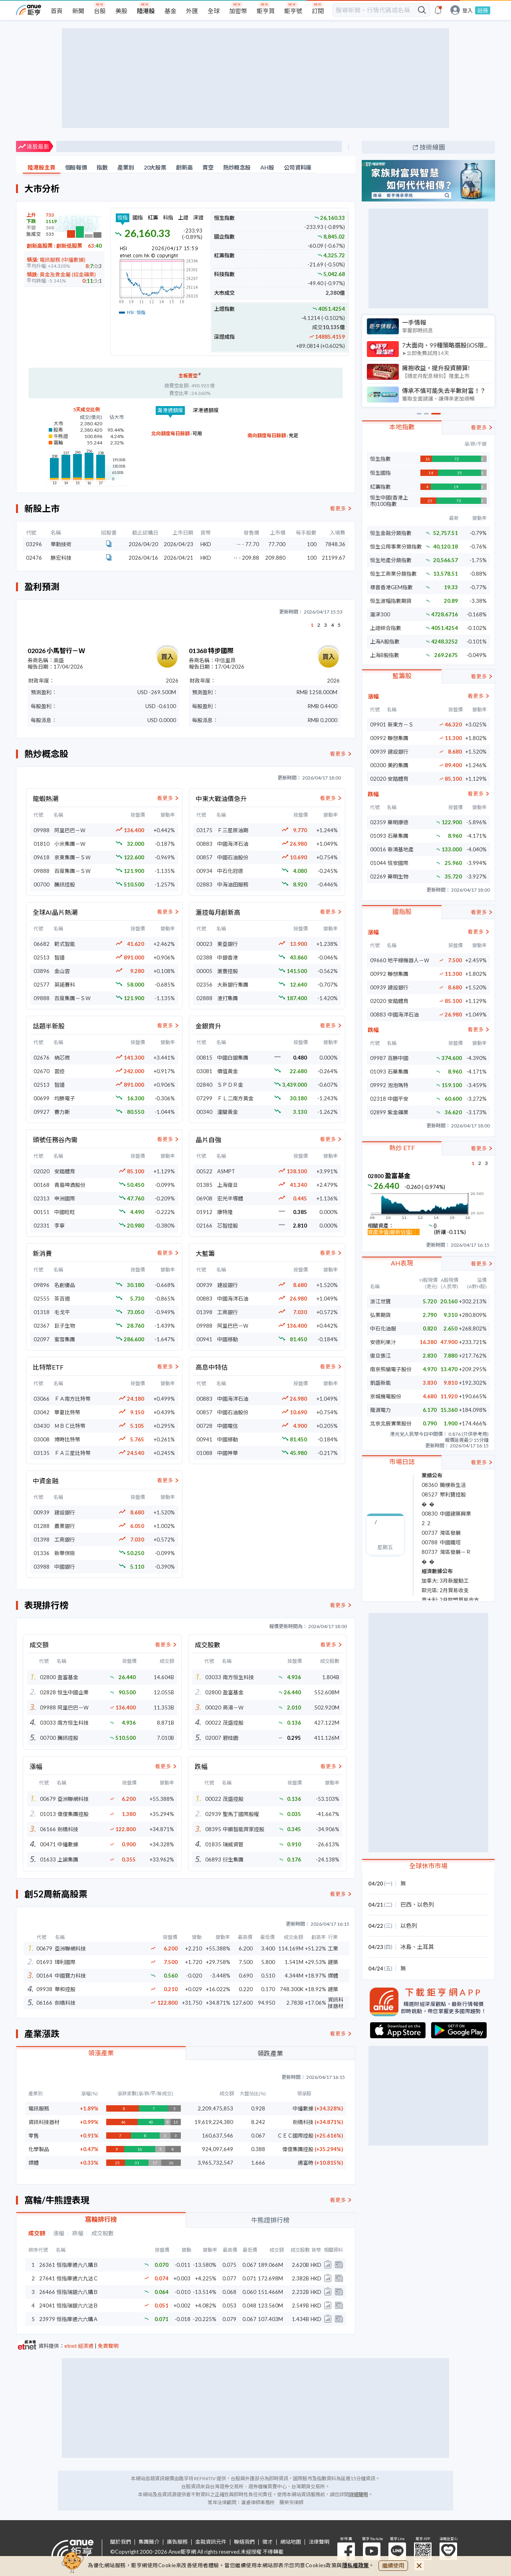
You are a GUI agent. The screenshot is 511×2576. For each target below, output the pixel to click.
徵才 (267, 2541)
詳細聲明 (358, 2494)
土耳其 (425, 1946)
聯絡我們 (244, 2541)
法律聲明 (319, 2541)
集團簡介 (149, 2541)
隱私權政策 (355, 2565)
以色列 (425, 1904)
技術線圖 (432, 147)
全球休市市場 (428, 1865)
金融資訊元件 (210, 2541)
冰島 (406, 1946)
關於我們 (120, 2541)
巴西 (406, 1904)
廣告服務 (177, 2541)
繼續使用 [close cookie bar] (393, 2565)
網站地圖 (290, 2541)
